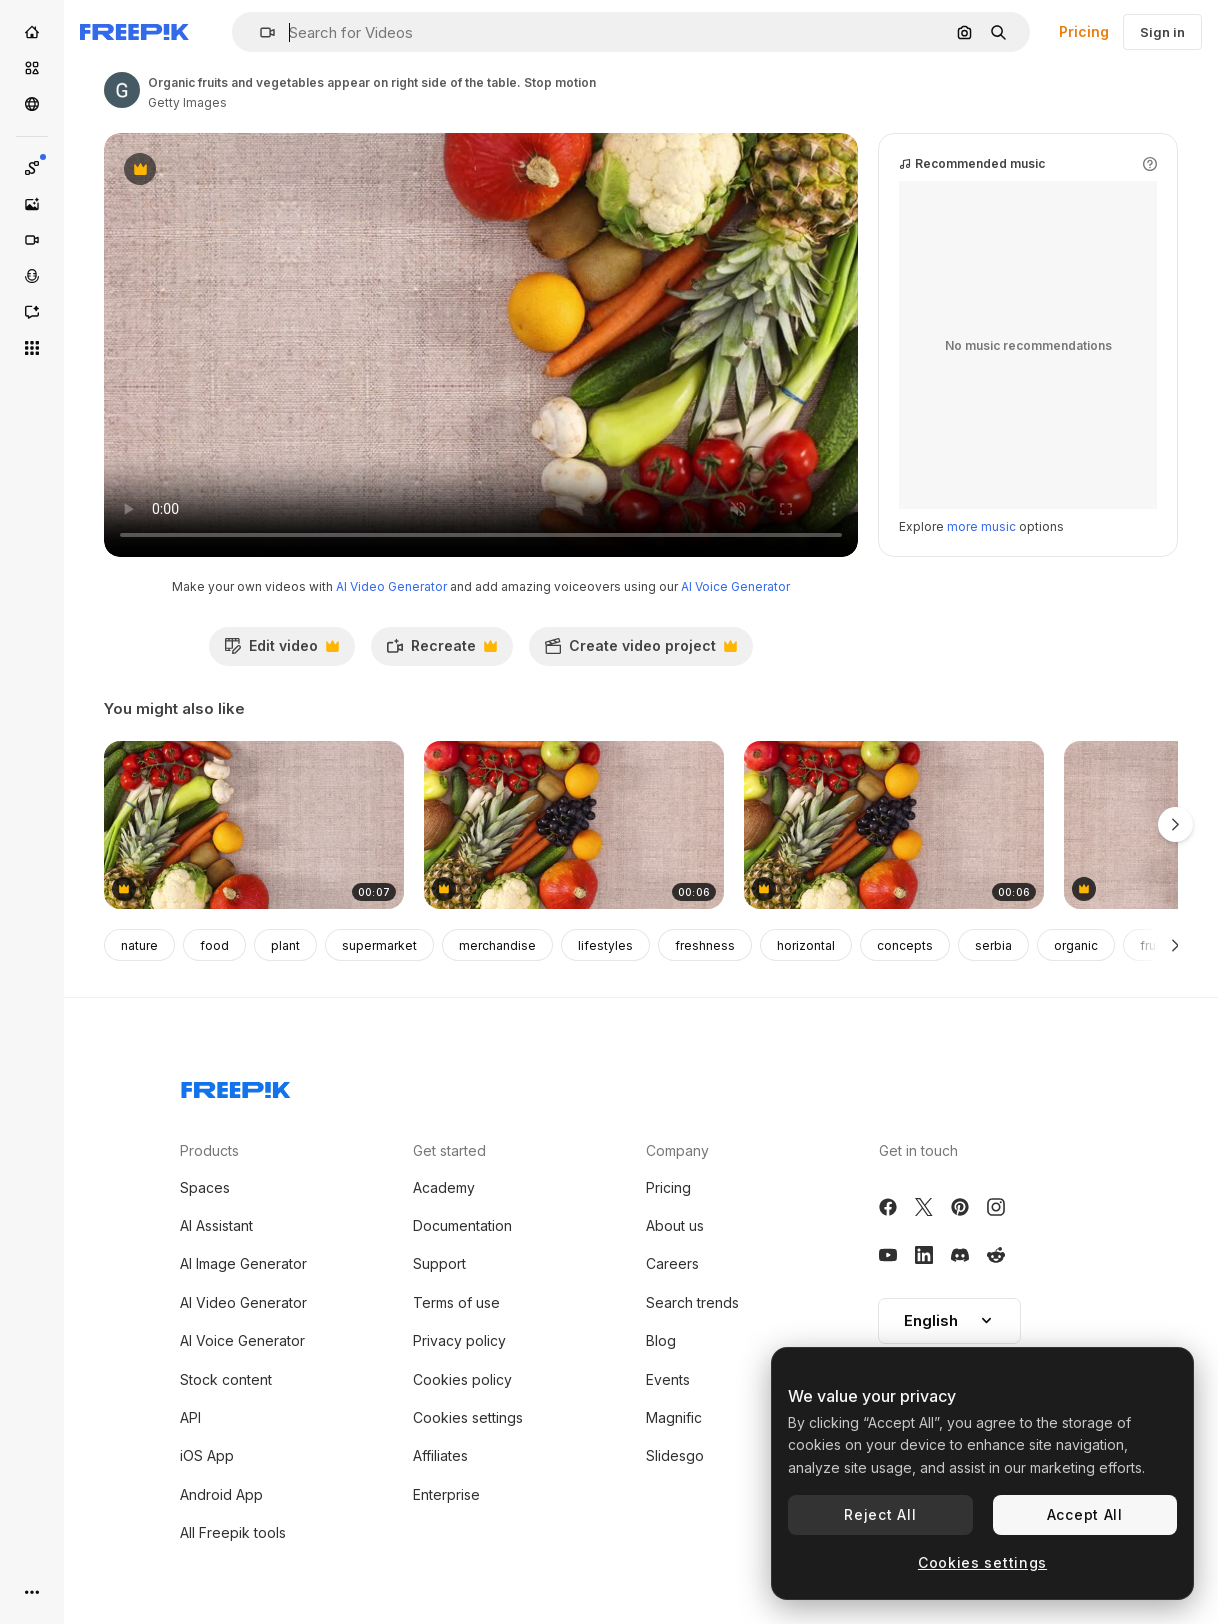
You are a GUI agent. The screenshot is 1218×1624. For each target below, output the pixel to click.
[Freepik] (134, 32)
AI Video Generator (391, 586)
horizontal (806, 945)
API (190, 1417)
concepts (905, 945)
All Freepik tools (233, 1532)
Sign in (1162, 32)
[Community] (32, 104)
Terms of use (456, 1302)
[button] (259, 32)
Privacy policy (459, 1340)
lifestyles (605, 945)
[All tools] (32, 348)
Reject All (880, 1514)
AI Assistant (216, 1225)
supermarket (379, 945)
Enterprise (446, 1494)
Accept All (1085, 1514)
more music (981, 526)
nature (139, 945)
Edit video (281, 651)
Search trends (692, 1302)
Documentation (462, 1225)
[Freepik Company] (236, 1086)
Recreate (441, 651)
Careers (672, 1263)
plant (285, 945)
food (214, 945)
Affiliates (440, 1455)
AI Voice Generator (735, 586)
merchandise (497, 945)
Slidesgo (675, 1455)
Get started (449, 1150)
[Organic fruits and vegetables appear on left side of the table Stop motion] (254, 825)
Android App (221, 1494)
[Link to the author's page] (122, 90)
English (949, 1320)
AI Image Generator (243, 1263)
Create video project (640, 651)
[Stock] (32, 68)
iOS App (207, 1455)
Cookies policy (462, 1379)
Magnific (674, 1417)
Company (677, 1150)
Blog (661, 1340)
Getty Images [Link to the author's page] (187, 102)
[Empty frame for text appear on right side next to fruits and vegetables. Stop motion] (574, 825)
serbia (993, 945)
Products (209, 1150)
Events (668, 1379)
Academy (444, 1187)
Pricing (1084, 31)
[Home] (32, 32)
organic (1076, 945)
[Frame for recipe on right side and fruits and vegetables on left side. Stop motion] (894, 825)
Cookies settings (468, 1417)
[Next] (1175, 945)
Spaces (205, 1187)
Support (439, 1263)
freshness (705, 945)
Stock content (226, 1379)
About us (675, 1225)
